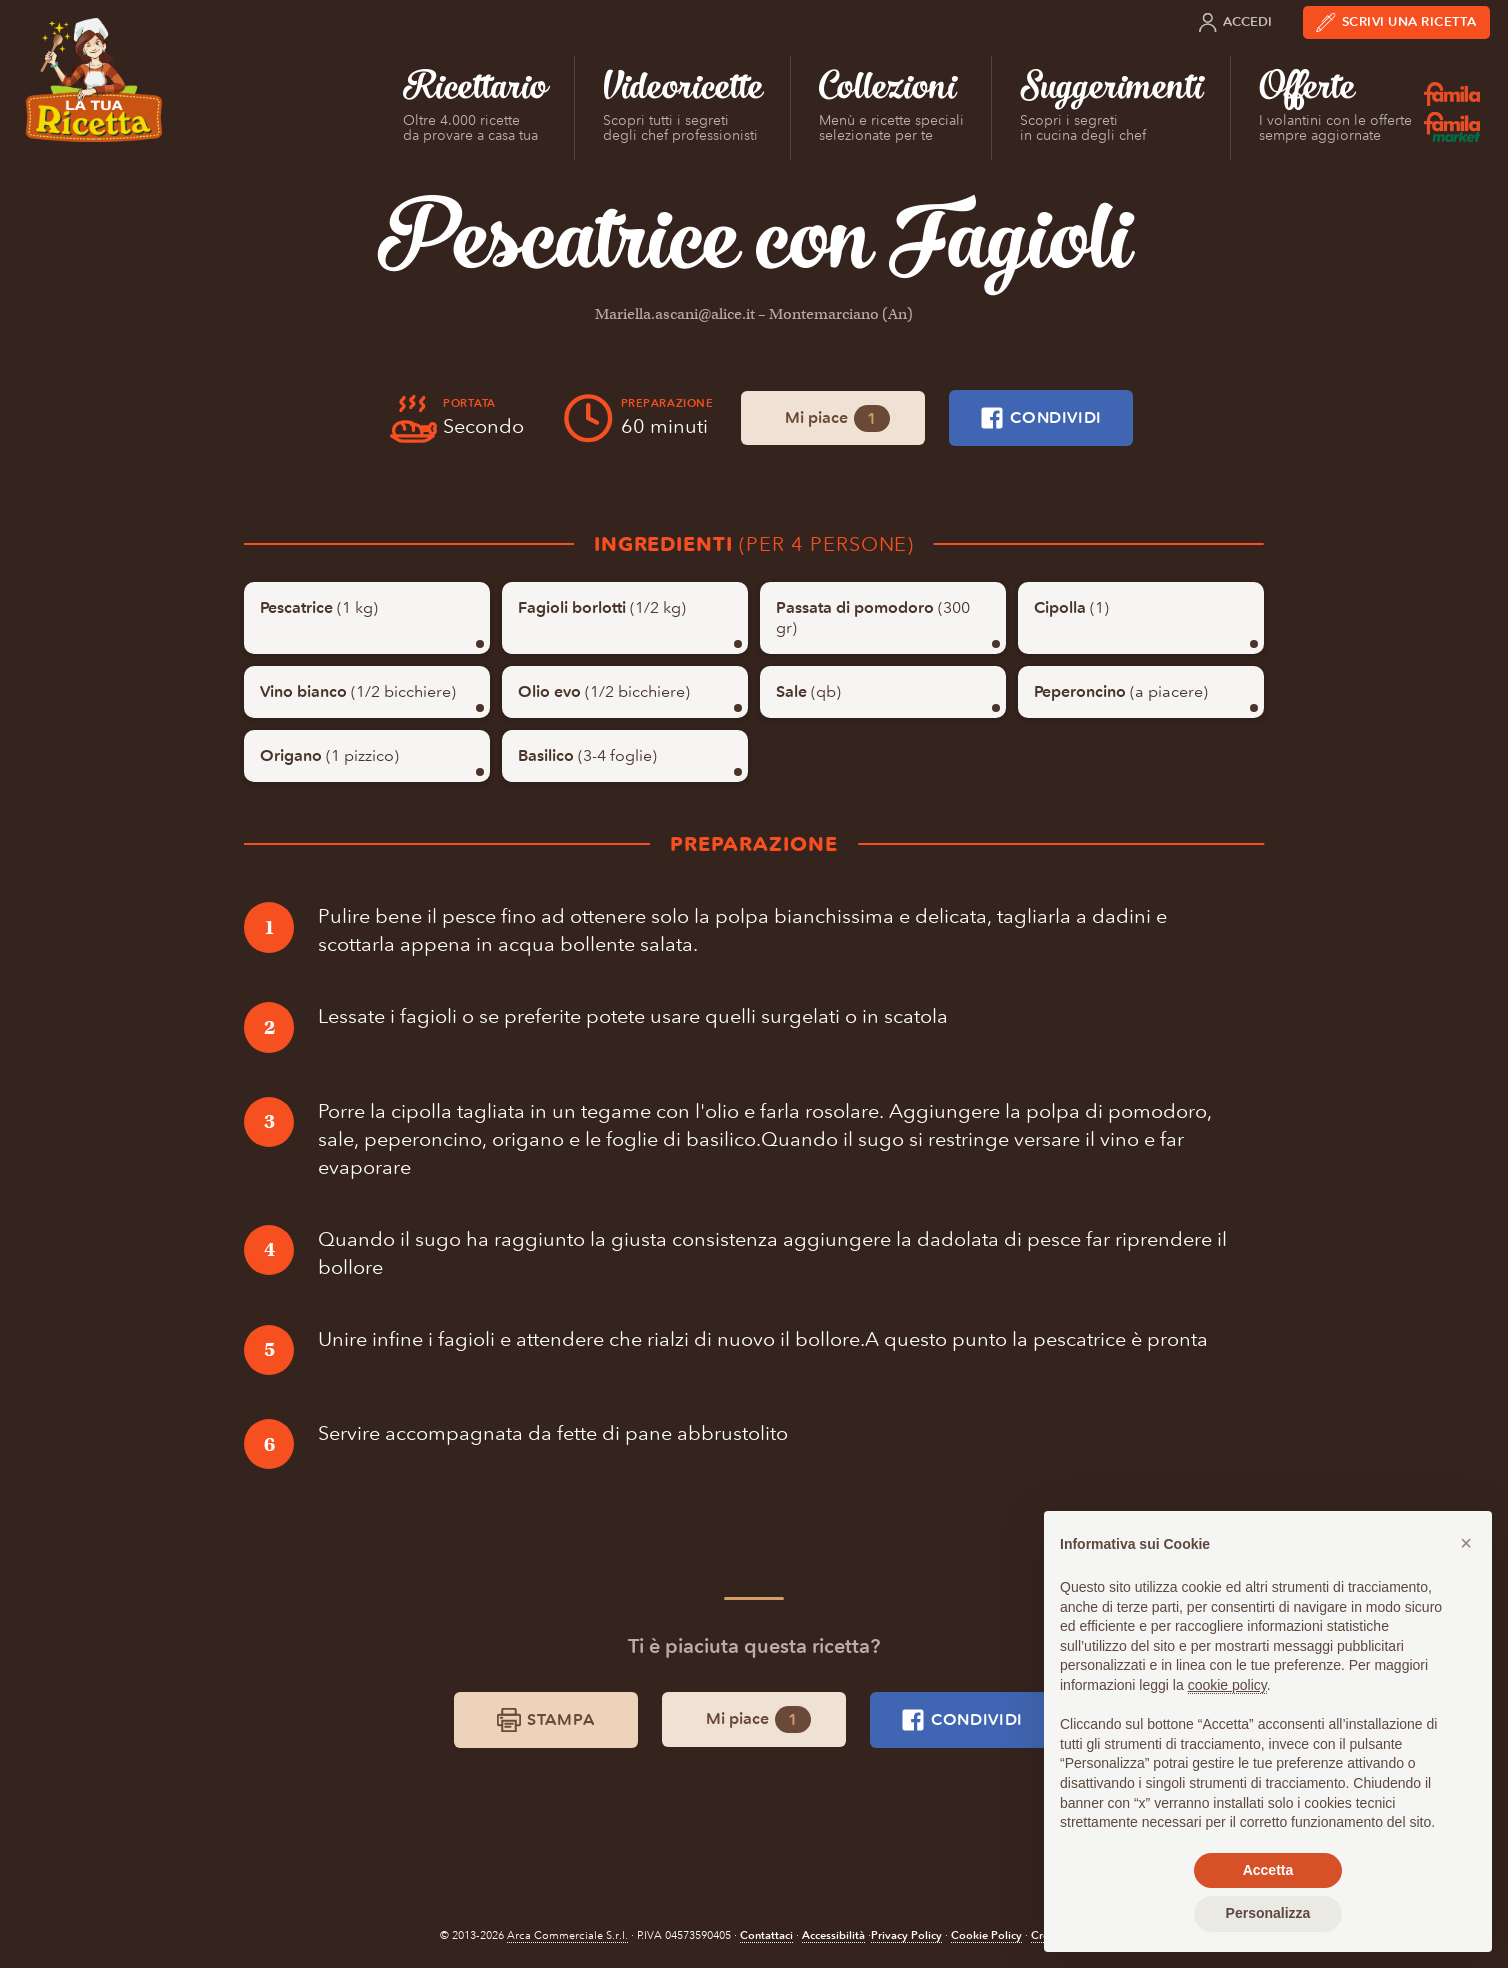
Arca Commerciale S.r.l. (567, 1935)
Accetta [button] (1268, 1870)
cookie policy (1227, 1685)
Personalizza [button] (1268, 1913)
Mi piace (837, 418)
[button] (1466, 1543)
